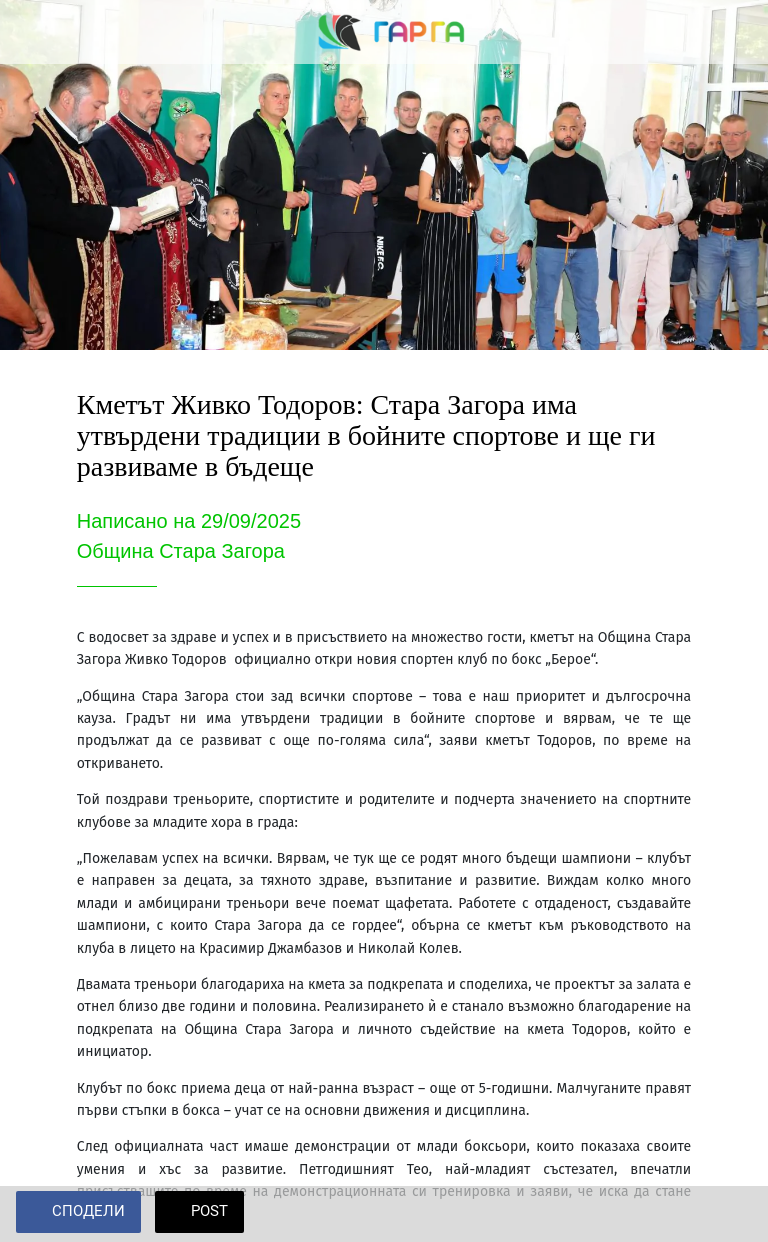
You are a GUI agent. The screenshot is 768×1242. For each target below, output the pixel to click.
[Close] (32, 32)
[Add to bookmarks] (728, 1214)
